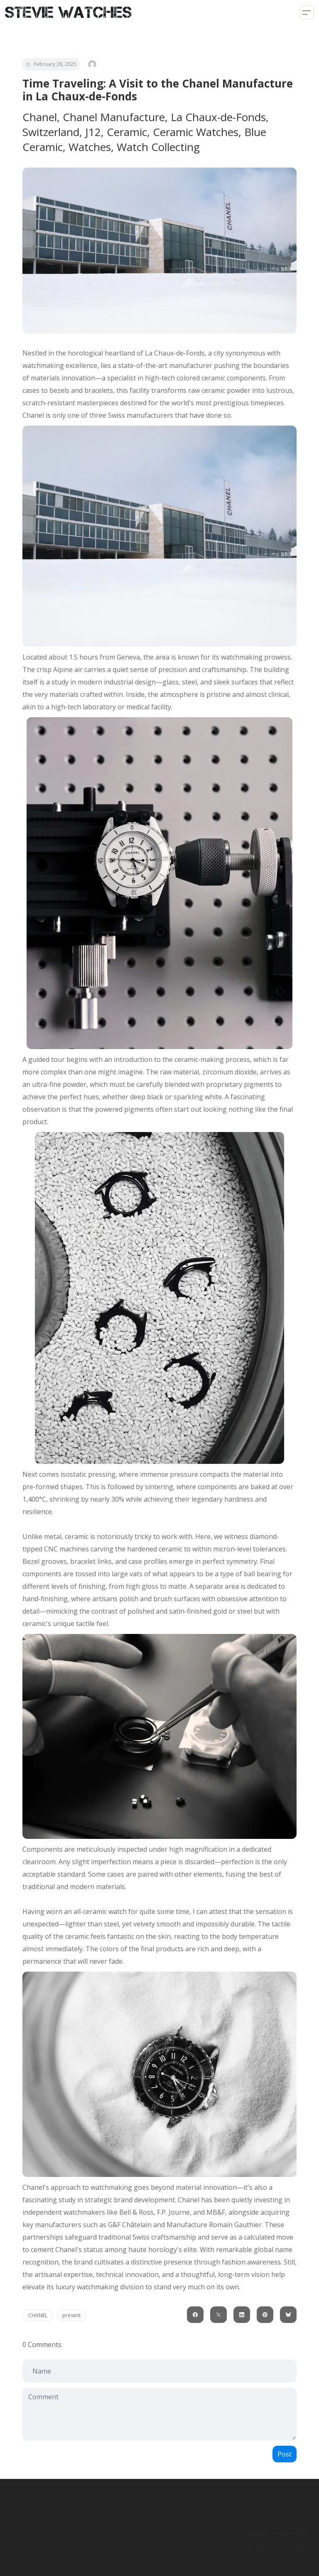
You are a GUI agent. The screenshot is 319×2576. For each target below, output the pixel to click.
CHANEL (37, 2315)
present (71, 2315)
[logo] (68, 12)
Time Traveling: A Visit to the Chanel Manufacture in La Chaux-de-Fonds (157, 90)
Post (284, 2454)
